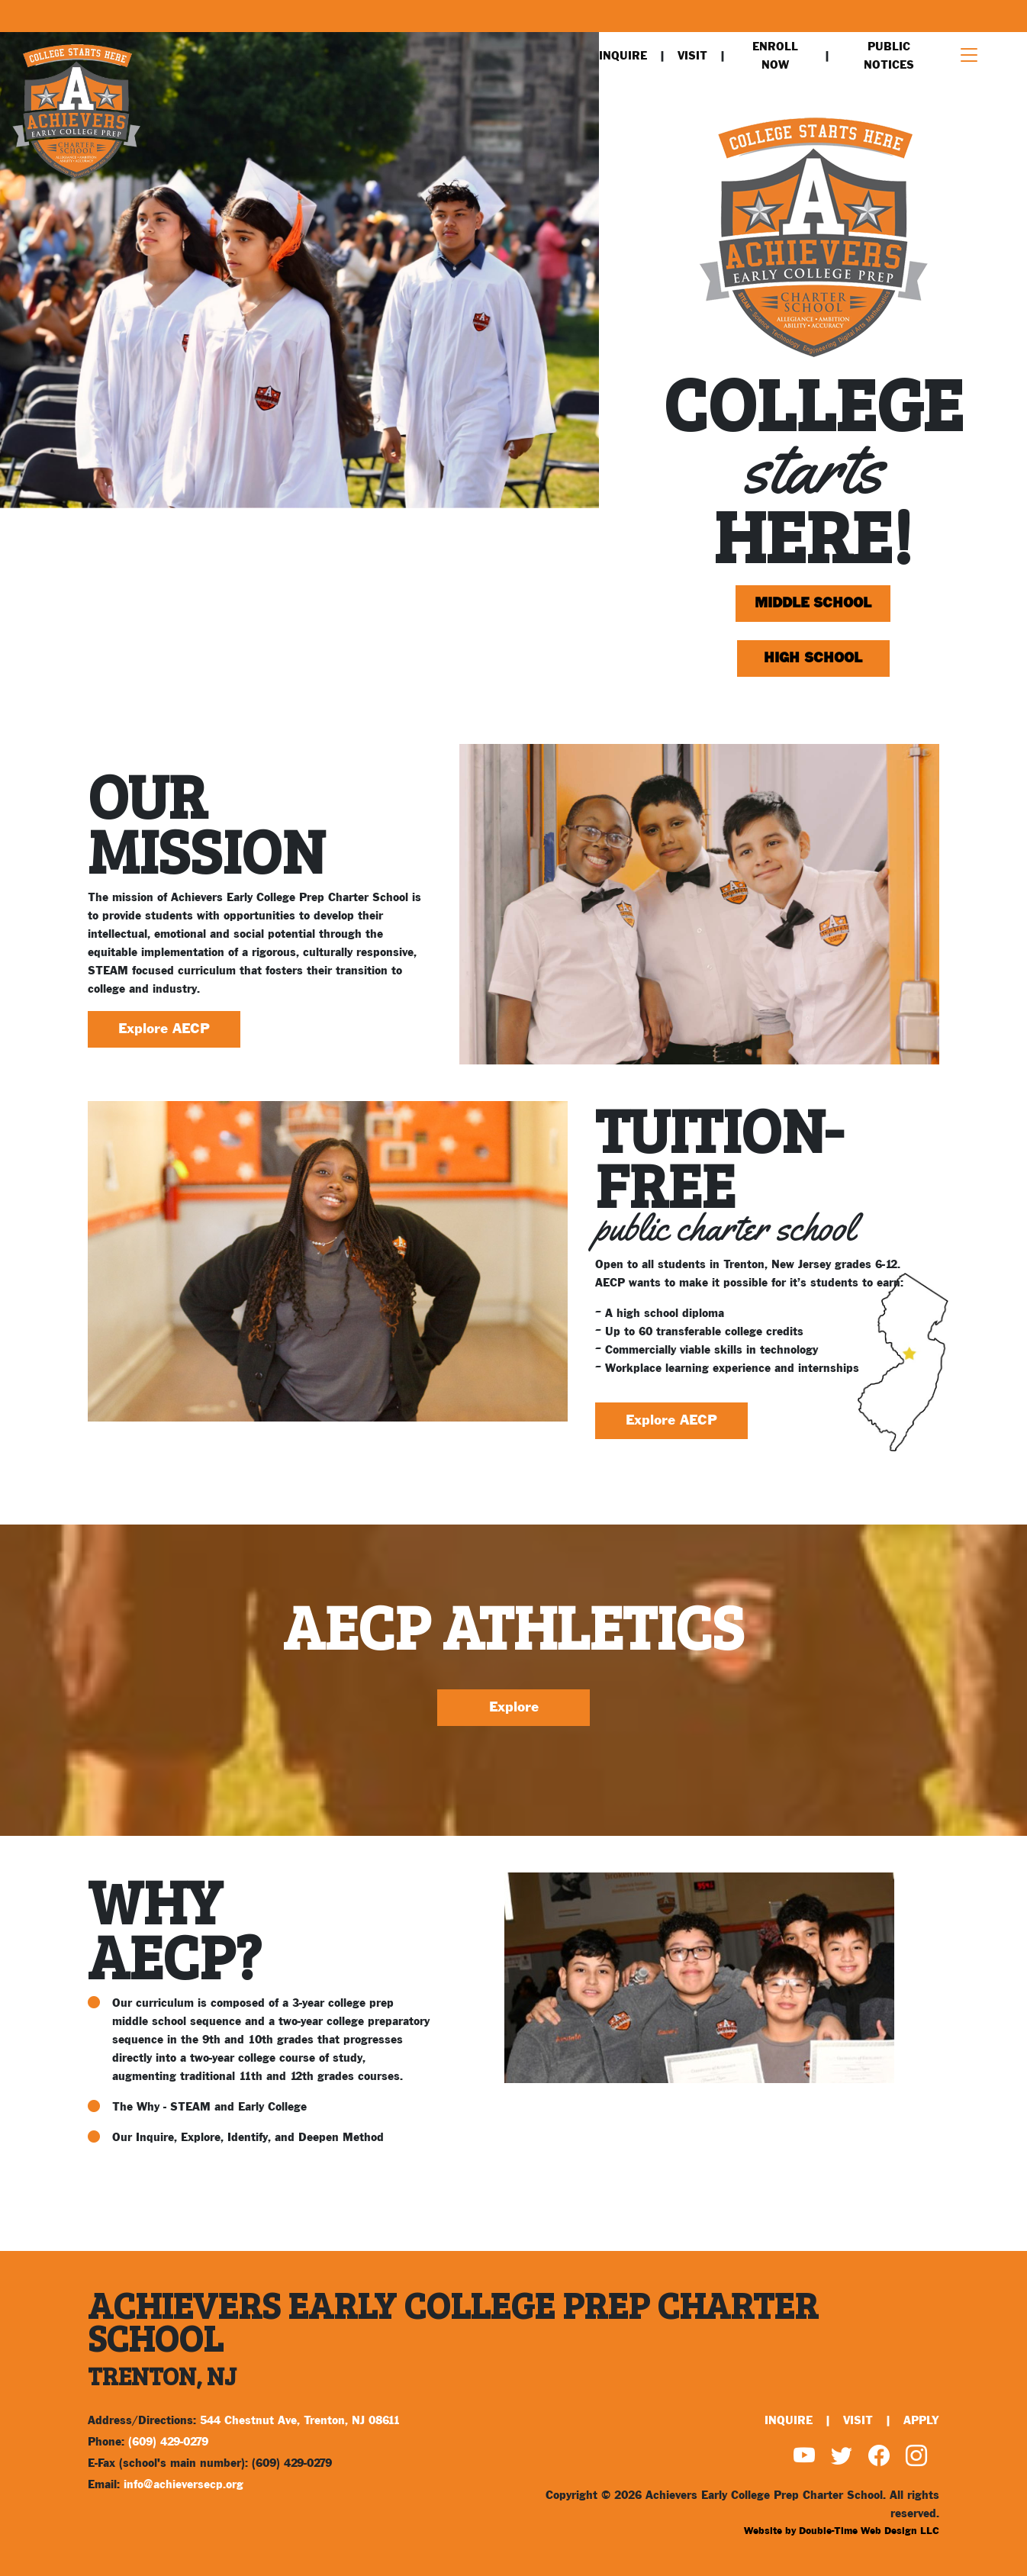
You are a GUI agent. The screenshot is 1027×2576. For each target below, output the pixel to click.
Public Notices (889, 56)
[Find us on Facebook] (879, 2458)
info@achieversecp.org (183, 2485)
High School (813, 658)
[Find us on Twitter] (841, 2458)
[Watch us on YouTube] (804, 2458)
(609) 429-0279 (168, 2442)
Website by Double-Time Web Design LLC (841, 2531)
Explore (514, 1707)
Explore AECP (164, 1028)
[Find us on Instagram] (916, 2458)
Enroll (775, 56)
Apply (921, 2421)
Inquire (623, 56)
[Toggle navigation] (969, 56)
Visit (692, 56)
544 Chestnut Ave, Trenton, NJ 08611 (300, 2421)
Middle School (813, 603)
